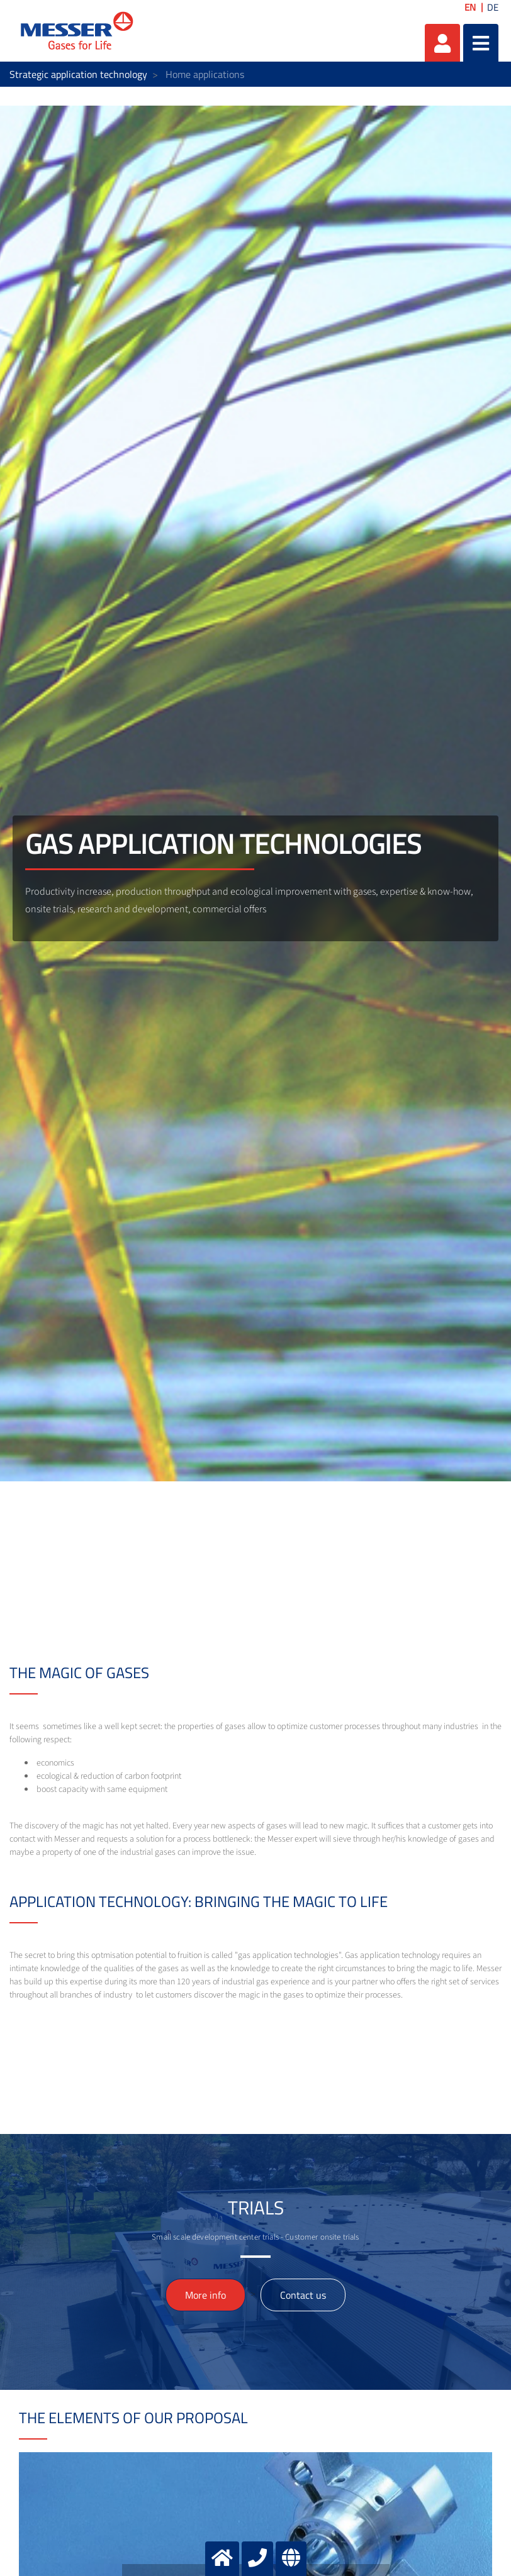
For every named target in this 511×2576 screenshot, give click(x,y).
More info (205, 2294)
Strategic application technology (78, 74)
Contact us (303, 2294)
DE (492, 7)
